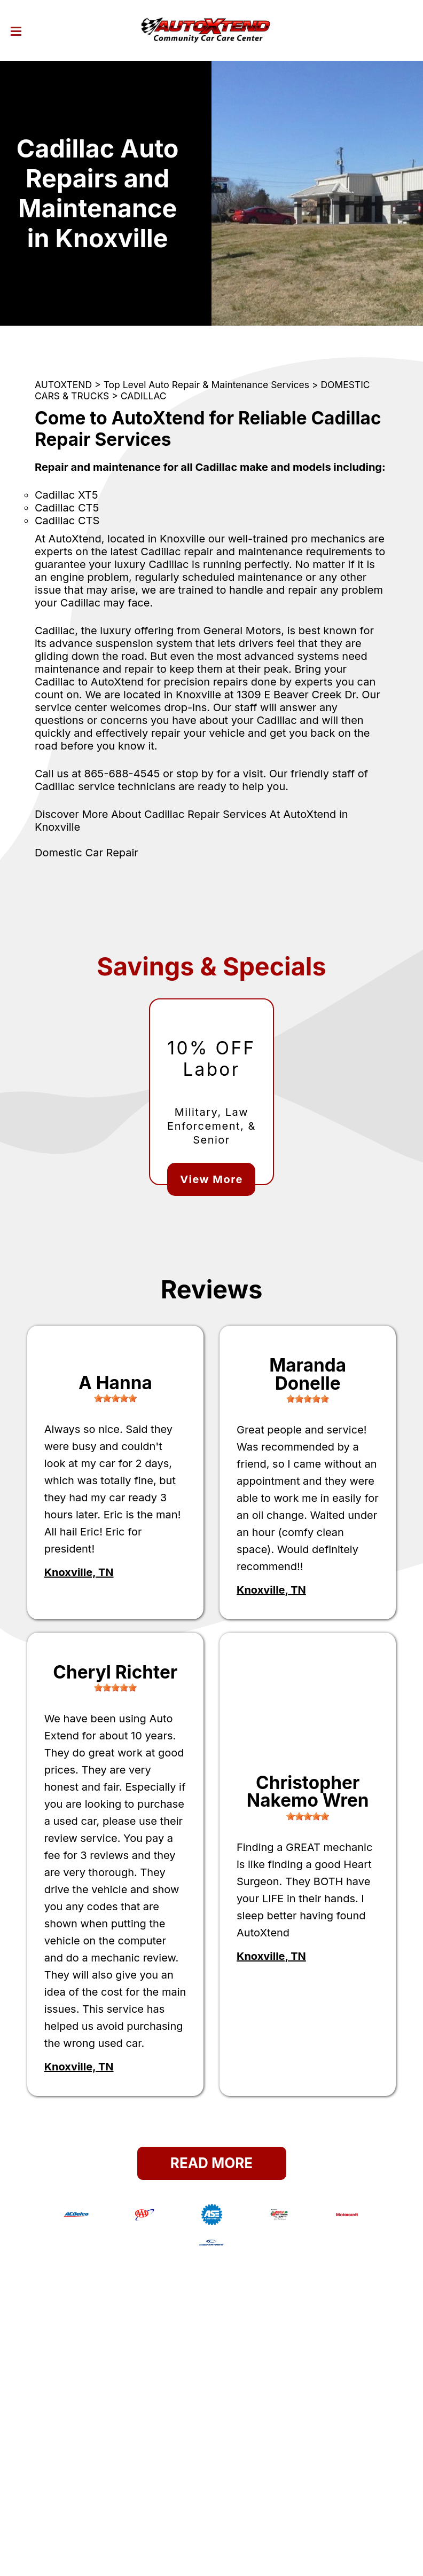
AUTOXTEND (63, 384)
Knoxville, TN (79, 1572)
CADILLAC (144, 395)
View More (211, 1179)
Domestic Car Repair (86, 852)
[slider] (115, 1398)
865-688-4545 (122, 773)
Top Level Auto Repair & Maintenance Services (206, 384)
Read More (211, 2163)
